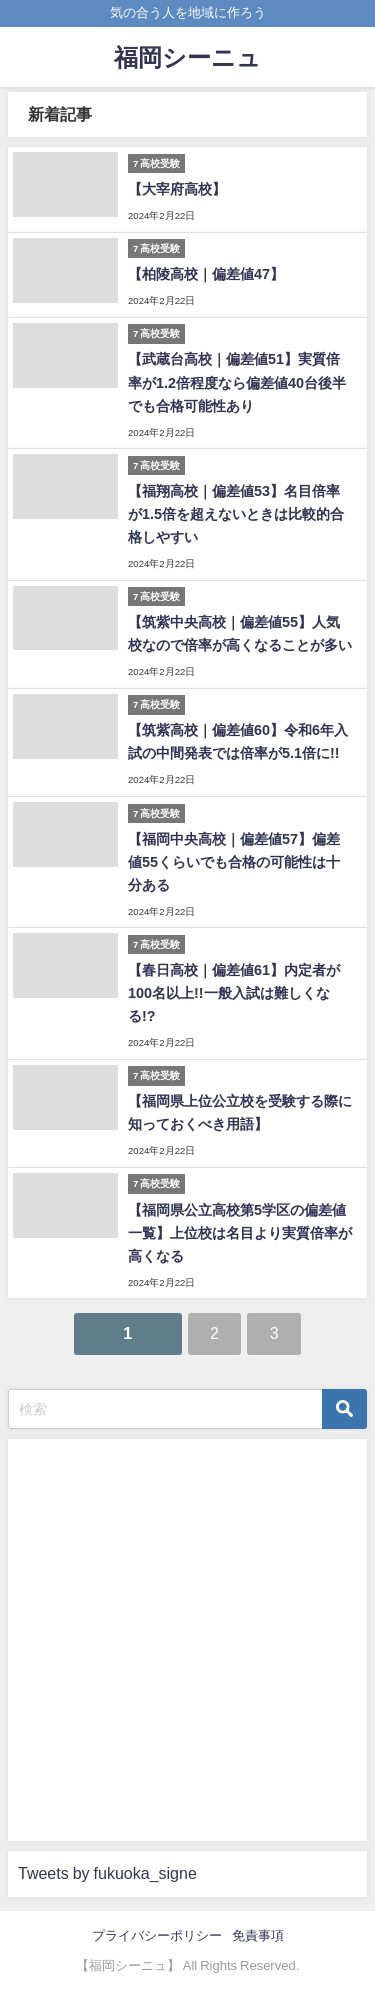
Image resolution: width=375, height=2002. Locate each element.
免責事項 (258, 1935)
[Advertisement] (187, 1636)
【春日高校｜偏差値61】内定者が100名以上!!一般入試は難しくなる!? (234, 993)
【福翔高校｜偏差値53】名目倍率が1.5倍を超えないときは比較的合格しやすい (236, 514)
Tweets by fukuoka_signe (107, 1873)
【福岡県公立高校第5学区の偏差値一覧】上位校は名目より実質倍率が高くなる (240, 1233)
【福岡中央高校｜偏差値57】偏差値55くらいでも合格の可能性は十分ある (234, 862)
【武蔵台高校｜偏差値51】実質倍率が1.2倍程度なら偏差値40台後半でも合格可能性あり (237, 382)
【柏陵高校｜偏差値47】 (206, 274)
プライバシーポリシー (157, 1935)
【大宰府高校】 (177, 189)
